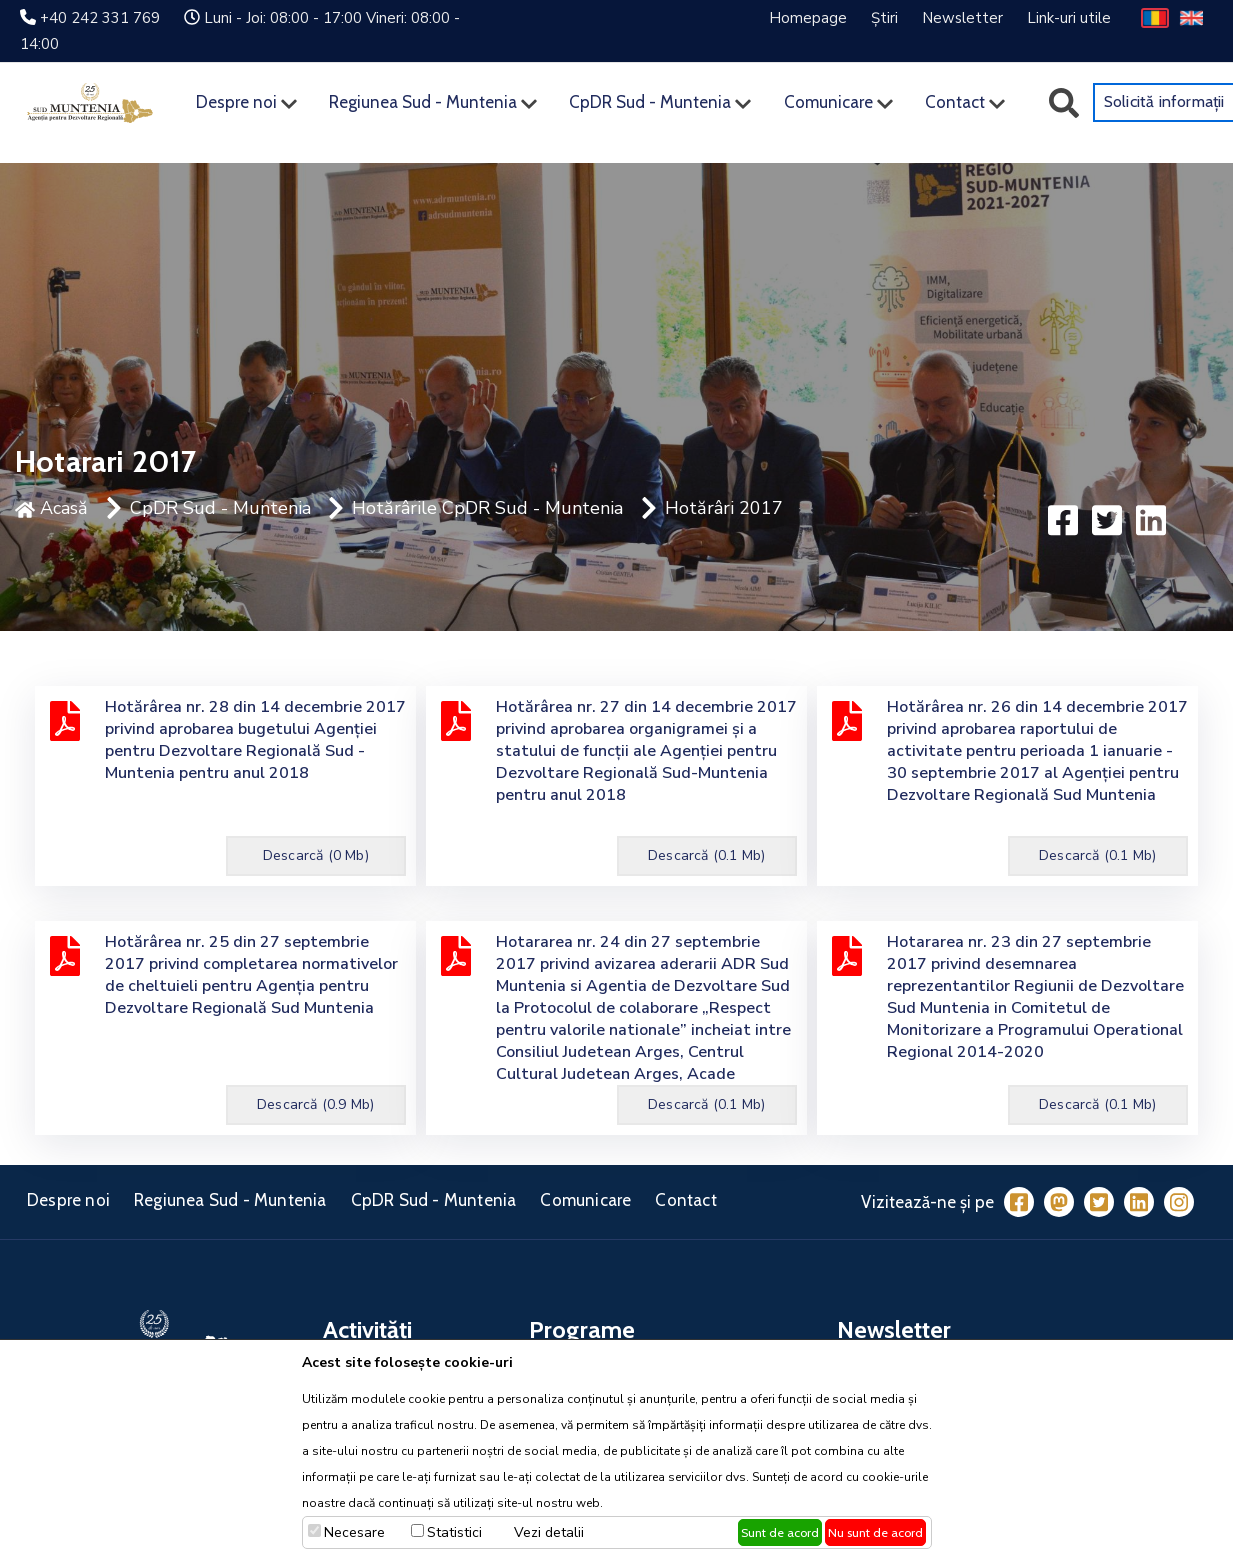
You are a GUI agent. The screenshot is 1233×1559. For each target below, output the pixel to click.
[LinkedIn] (1139, 1202)
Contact (955, 102)
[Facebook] (1019, 1202)
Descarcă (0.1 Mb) (706, 855)
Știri (884, 18)
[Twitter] (1099, 1202)
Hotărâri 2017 (724, 508)
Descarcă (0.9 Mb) (315, 1104)
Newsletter (962, 18)
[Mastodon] (1059, 1202)
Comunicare (828, 102)
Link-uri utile (1069, 18)
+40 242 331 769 (100, 18)
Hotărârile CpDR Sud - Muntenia (487, 508)
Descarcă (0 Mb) (316, 855)
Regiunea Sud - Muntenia (423, 102)
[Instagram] (1179, 1202)
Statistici (454, 1532)
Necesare (354, 1532)
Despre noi (236, 102)
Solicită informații (1164, 101)
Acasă (51, 508)
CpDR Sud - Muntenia (650, 102)
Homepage (808, 18)
